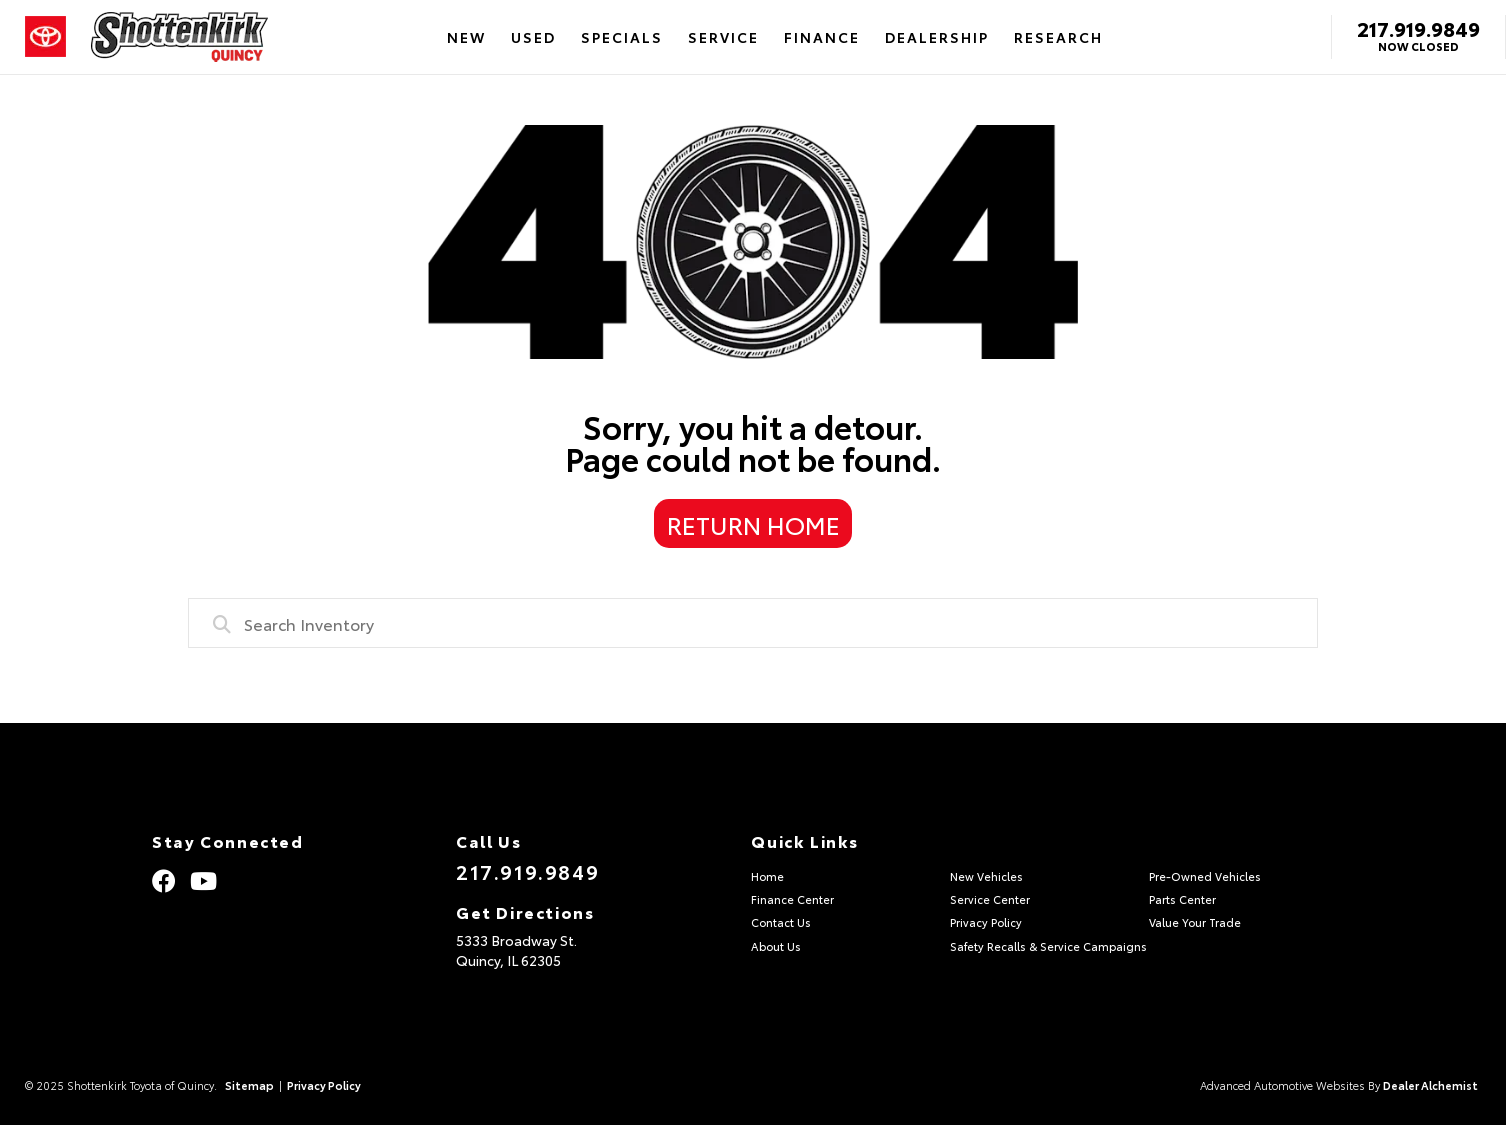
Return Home (753, 524)
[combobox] (753, 623)
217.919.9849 (1418, 28)
